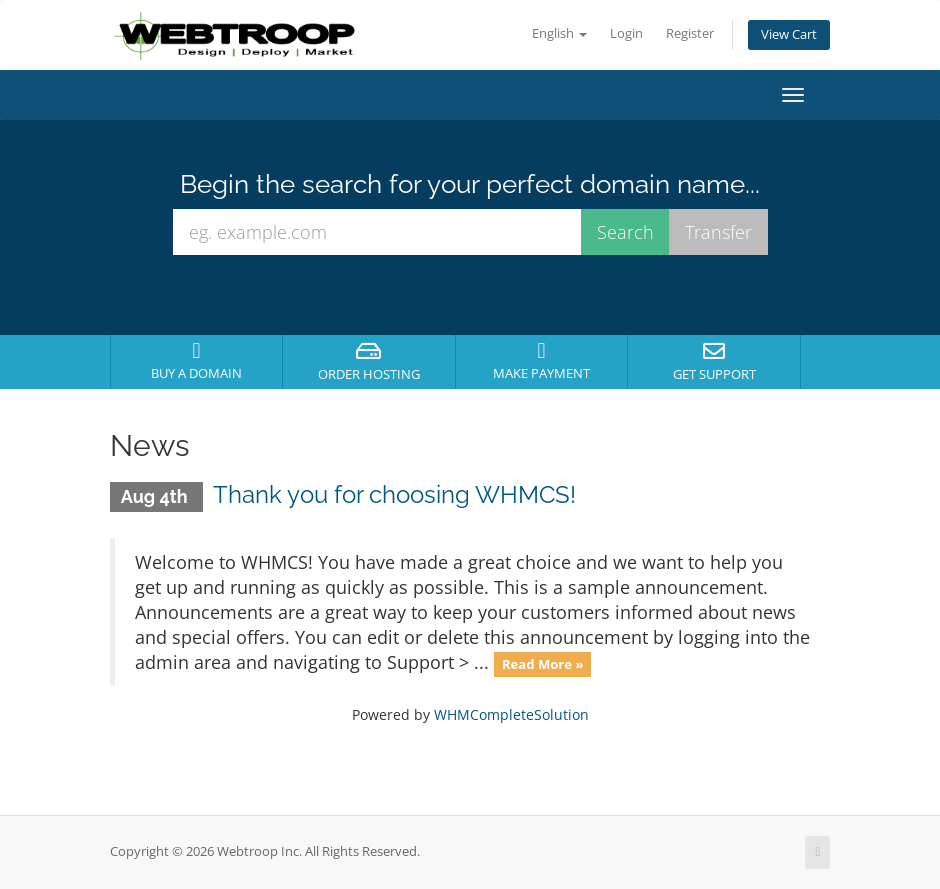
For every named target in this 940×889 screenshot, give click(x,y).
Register (690, 33)
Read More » (543, 664)
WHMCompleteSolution (511, 714)
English (559, 33)
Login (626, 33)
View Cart (789, 34)
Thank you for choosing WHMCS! (394, 494)
